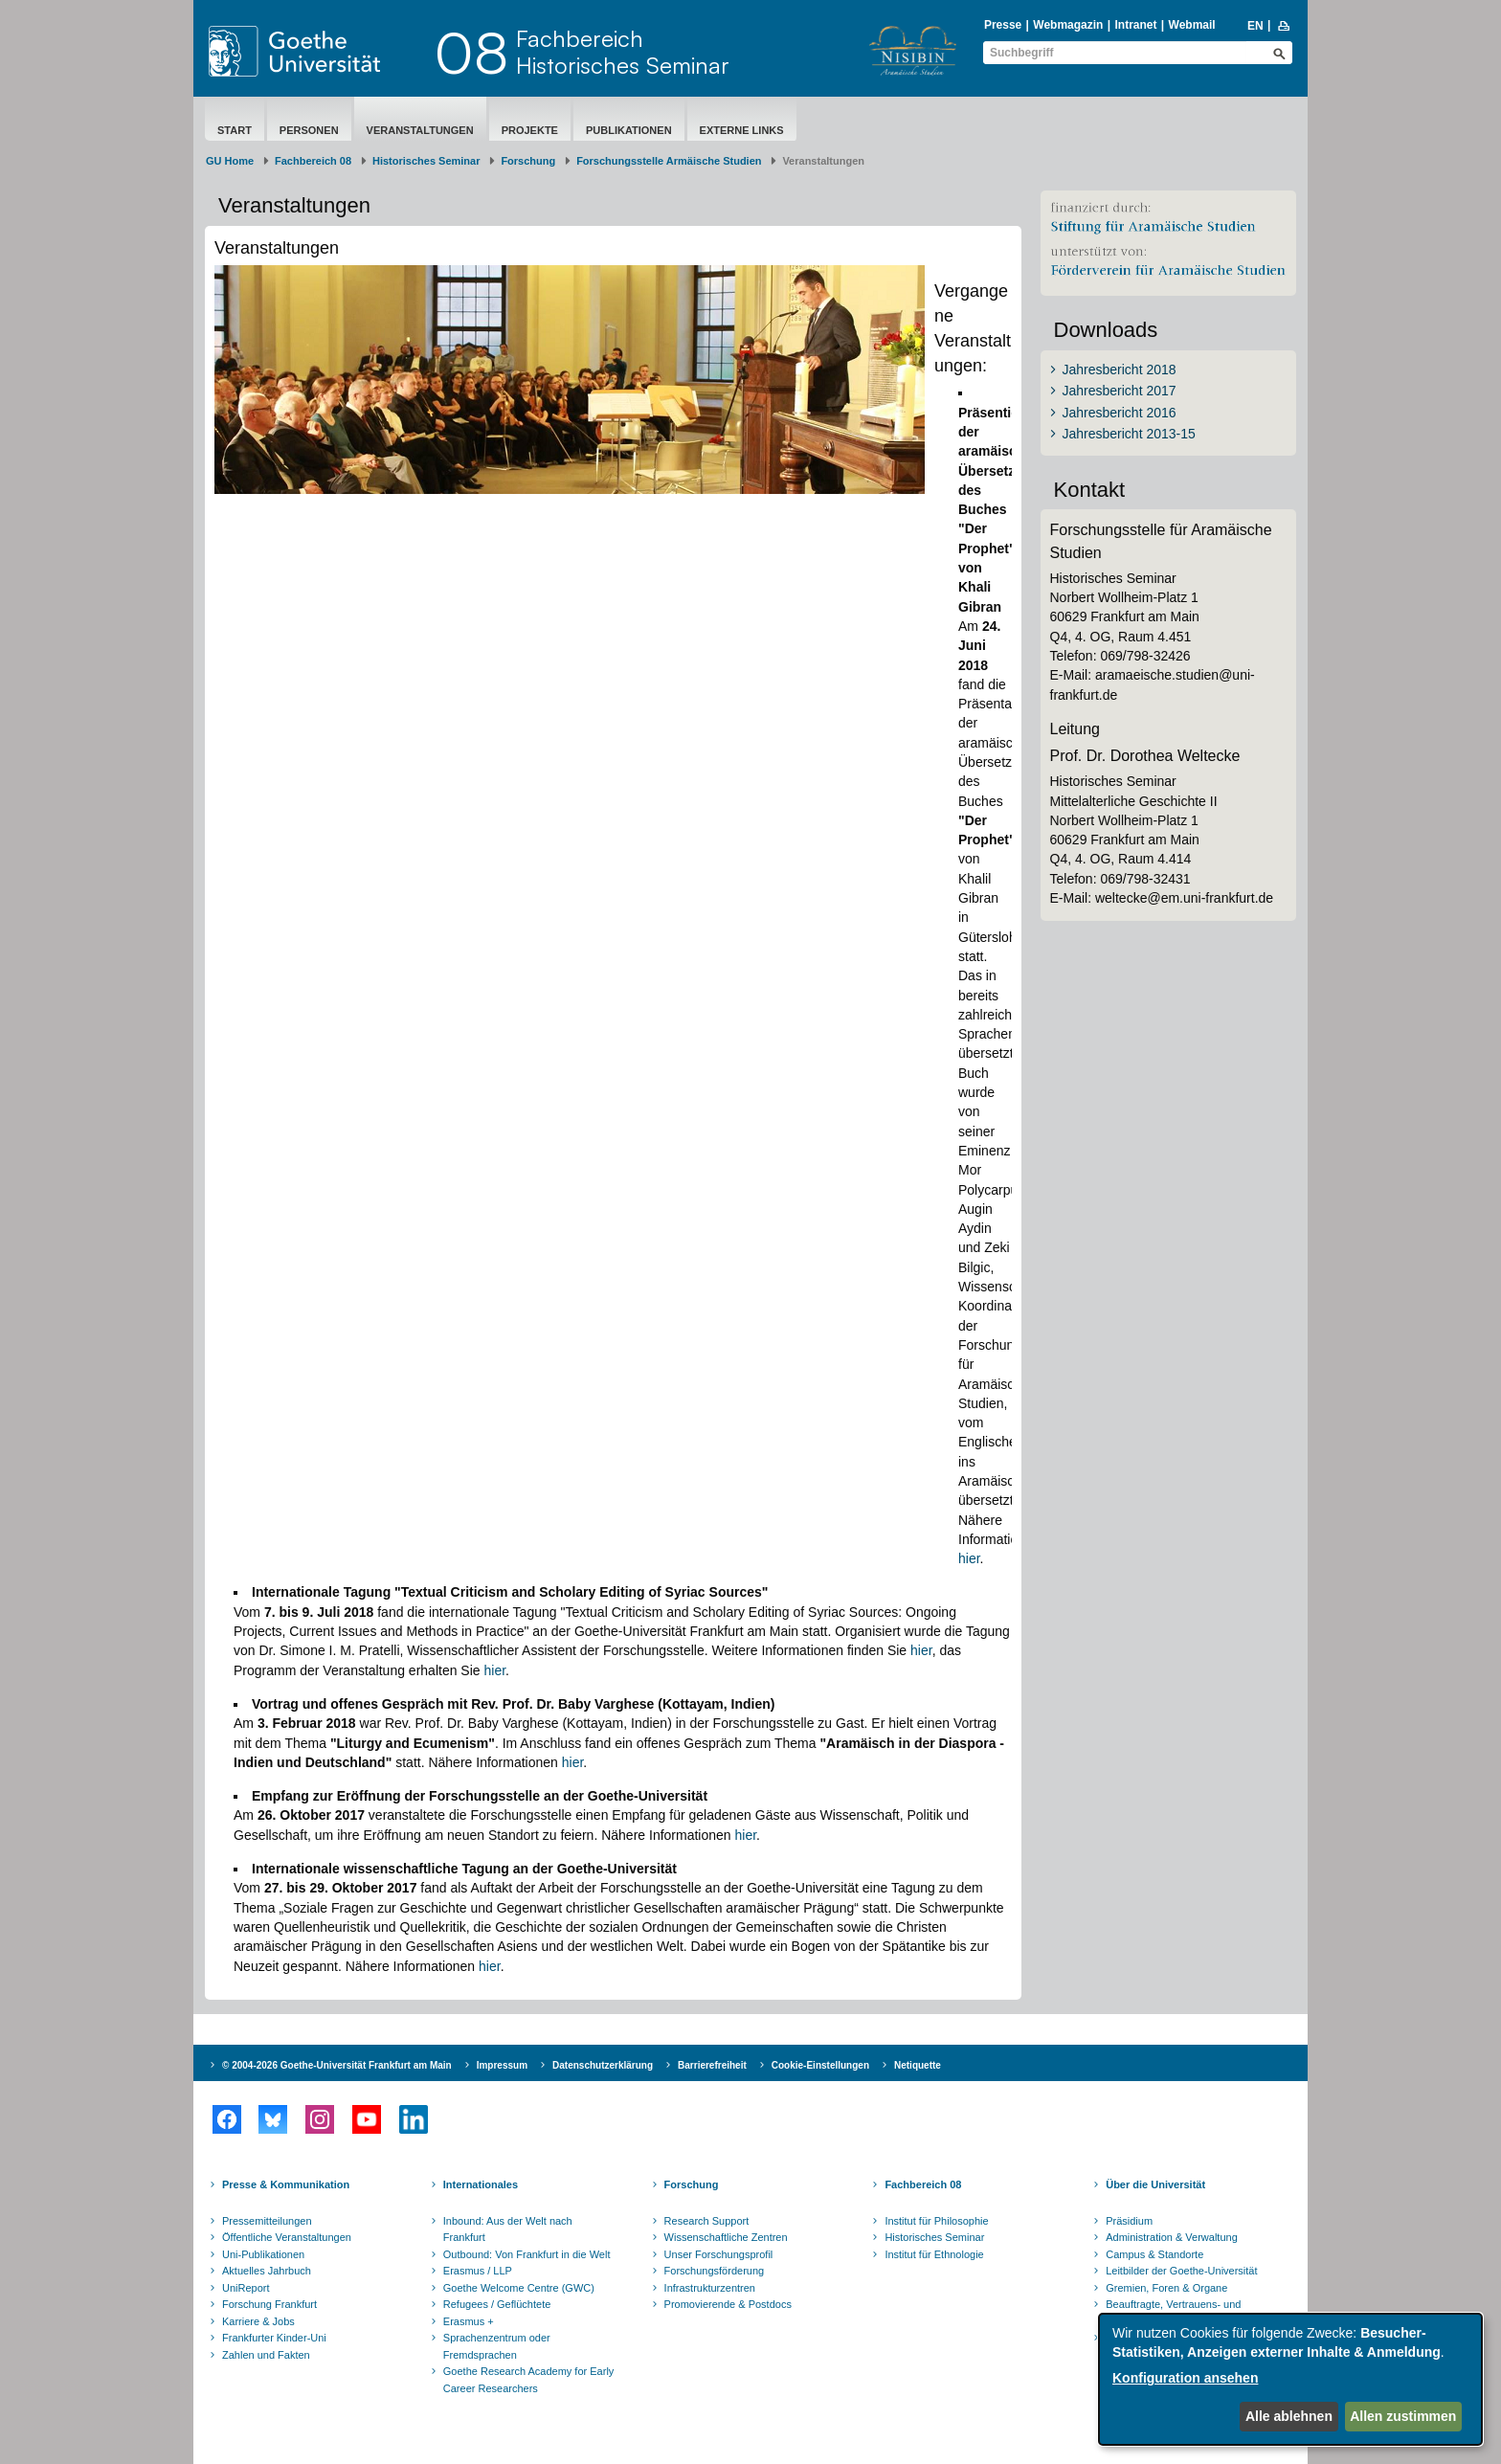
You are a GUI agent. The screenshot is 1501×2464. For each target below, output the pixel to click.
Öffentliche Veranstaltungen (286, 2237)
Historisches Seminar (426, 161)
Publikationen (629, 130)
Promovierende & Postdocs (728, 2304)
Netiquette (917, 2065)
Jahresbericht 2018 (1119, 369)
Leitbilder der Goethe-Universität (1181, 2270)
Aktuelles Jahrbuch (266, 2270)
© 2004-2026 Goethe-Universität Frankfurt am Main (337, 2065)
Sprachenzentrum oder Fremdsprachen (496, 2346)
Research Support (707, 2221)
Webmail (1192, 25)
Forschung (528, 161)
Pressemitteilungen (267, 2221)
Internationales (480, 2184)
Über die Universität (1155, 2184)
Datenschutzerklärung (602, 2065)
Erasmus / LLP (477, 2270)
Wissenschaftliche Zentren (726, 2237)
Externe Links (742, 130)
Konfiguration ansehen (1185, 2378)
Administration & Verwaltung (1172, 2237)
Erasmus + (468, 2321)
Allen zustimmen (1403, 2416)
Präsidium (1129, 2221)
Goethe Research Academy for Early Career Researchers (529, 2379)
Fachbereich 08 (313, 161)
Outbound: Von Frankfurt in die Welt (527, 2254)
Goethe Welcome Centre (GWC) (518, 2288)
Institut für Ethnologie (934, 2254)
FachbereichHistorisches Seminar (622, 51)
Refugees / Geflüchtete (497, 2304)
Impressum (502, 2065)
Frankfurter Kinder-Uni (274, 2337)
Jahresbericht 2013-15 (1129, 433)
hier (969, 1558)
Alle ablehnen (1289, 2416)
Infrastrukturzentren (709, 2288)
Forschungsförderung (714, 2270)
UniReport (246, 2288)
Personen (309, 130)
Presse (1002, 25)
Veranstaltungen (420, 130)
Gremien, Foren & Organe (1166, 2288)
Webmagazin (1068, 25)
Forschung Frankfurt (269, 2304)
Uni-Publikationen (263, 2254)
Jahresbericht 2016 (1119, 412)
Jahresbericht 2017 (1119, 390)
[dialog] (1290, 2379)
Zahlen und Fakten (266, 2355)
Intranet (1135, 25)
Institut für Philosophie (936, 2221)
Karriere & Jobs (258, 2321)
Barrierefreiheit (712, 2065)
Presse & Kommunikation (285, 2184)
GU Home (230, 161)
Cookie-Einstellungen (820, 2065)
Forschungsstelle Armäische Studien (668, 161)
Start (234, 130)
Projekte (530, 130)
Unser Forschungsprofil (718, 2254)
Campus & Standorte (1154, 2254)
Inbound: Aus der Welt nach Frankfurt (507, 2229)
